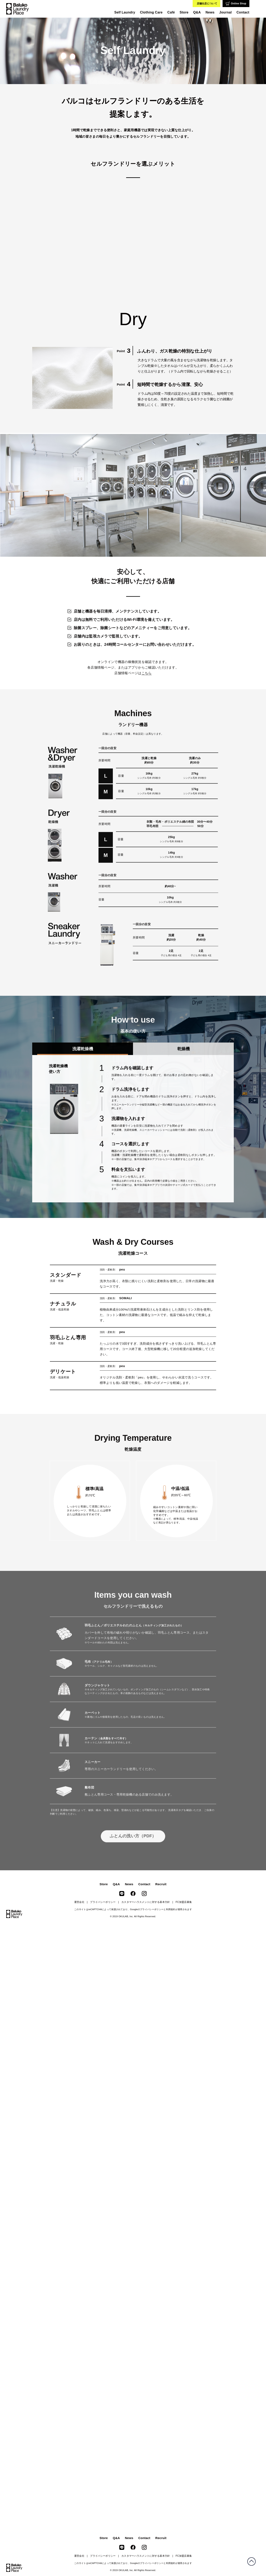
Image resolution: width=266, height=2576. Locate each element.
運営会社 (79, 1902)
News (129, 1884)
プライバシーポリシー (103, 1902)
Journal (225, 12)
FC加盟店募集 (184, 1902)
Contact (242, 12)
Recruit (160, 1884)
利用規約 (170, 1909)
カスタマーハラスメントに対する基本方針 (145, 1902)
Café (171, 12)
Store (184, 12)
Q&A (197, 12)
